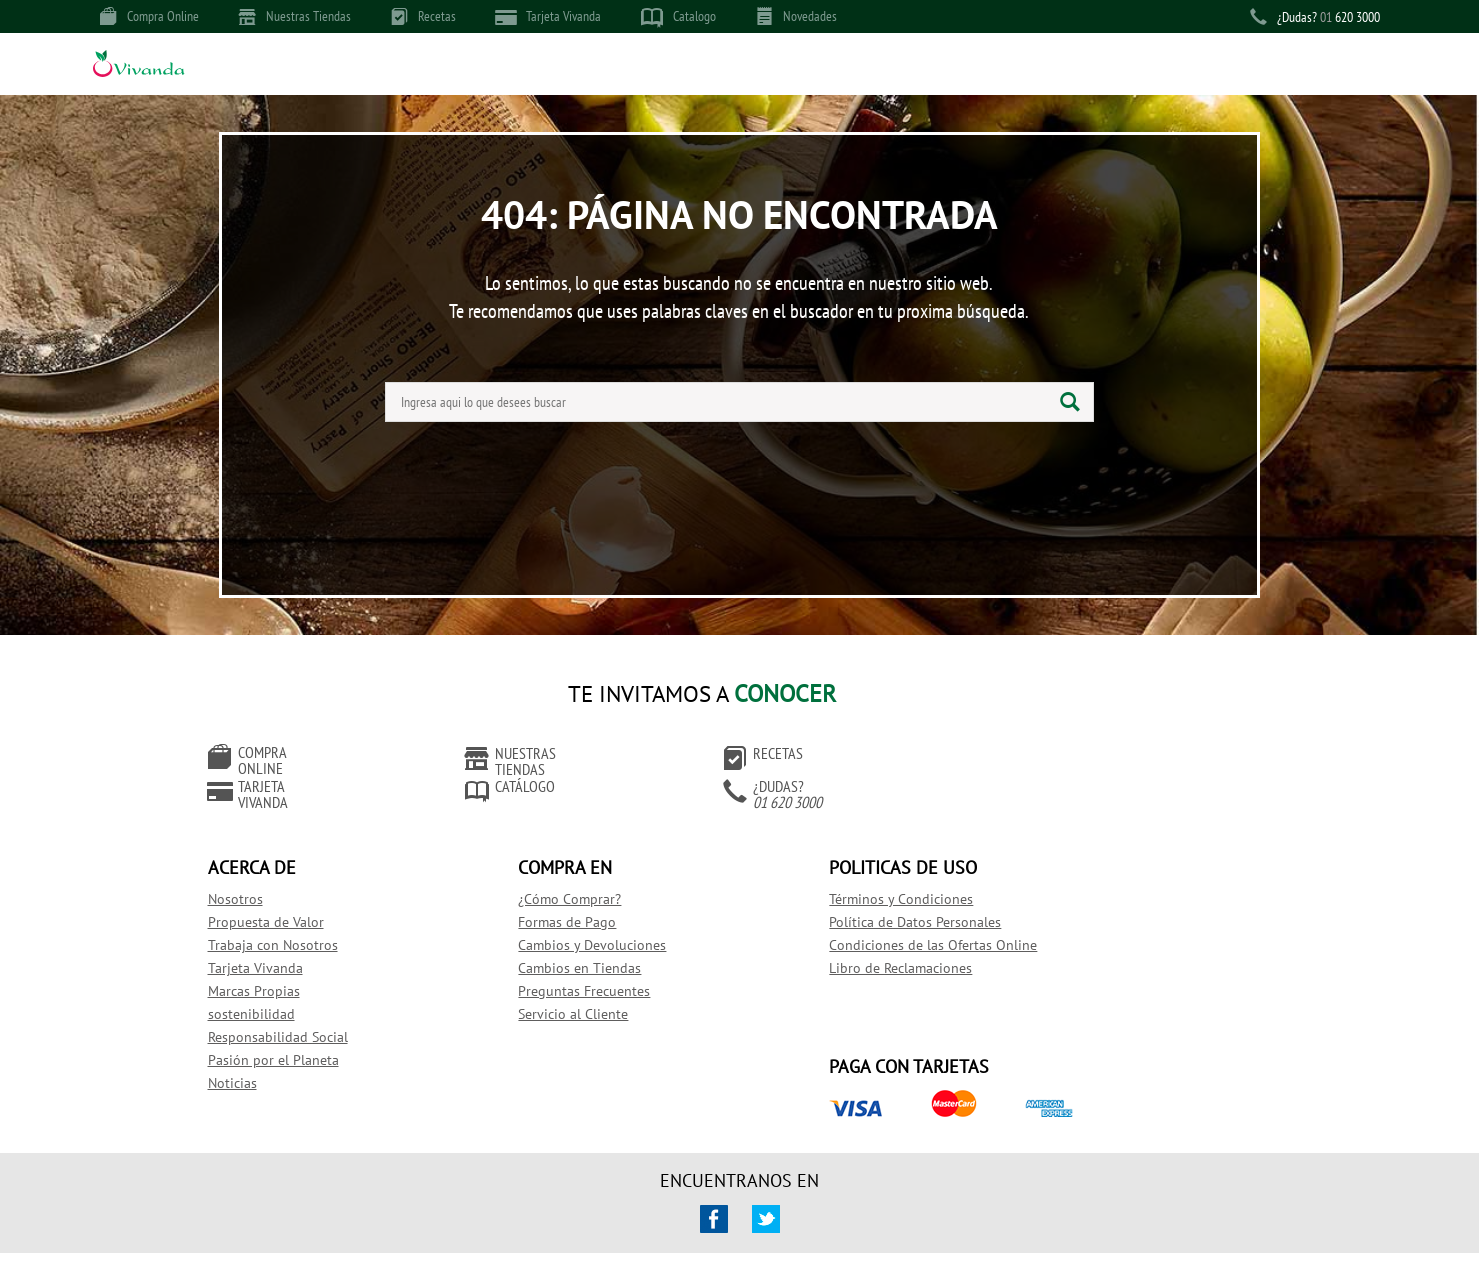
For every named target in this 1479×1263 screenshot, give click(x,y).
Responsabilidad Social (293, 1012)
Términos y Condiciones (827, 874)
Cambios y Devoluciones (563, 920)
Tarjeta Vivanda (548, 16)
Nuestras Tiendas (295, 16)
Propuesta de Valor (281, 897)
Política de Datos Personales (841, 897)
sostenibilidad (266, 989)
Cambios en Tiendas (550, 943)
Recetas (423, 16)
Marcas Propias (269, 966)
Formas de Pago (538, 897)
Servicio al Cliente (544, 989)
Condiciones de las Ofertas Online (859, 920)
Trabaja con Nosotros (288, 920)
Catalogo (678, 17)
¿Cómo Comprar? (540, 874)
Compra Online (149, 16)
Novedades (796, 16)
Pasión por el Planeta (288, 1035)
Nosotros (250, 874)
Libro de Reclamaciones (826, 943)
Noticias (247, 1058)
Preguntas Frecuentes (555, 966)
